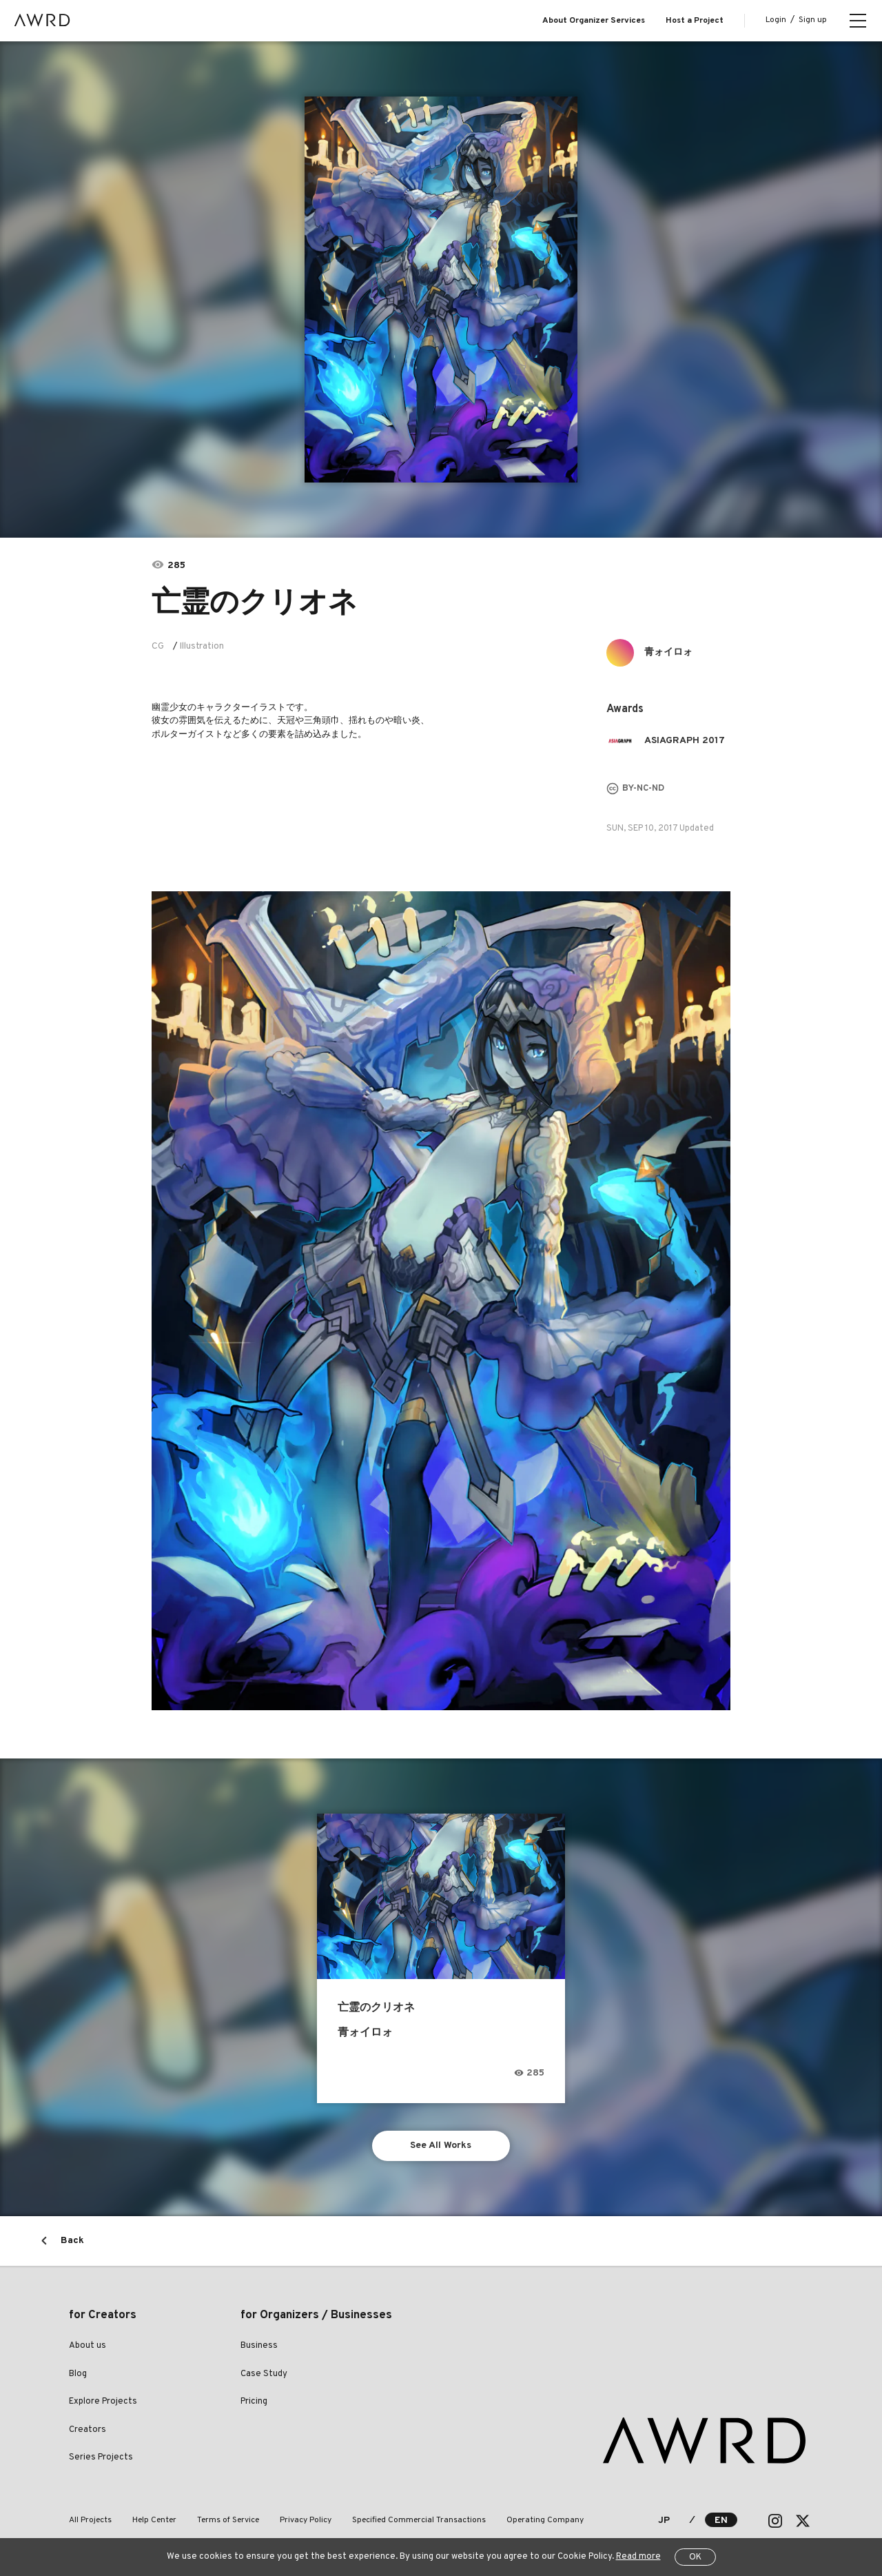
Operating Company (545, 2520)
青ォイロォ (668, 652)
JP (664, 2521)
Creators (87, 2429)
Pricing (253, 2401)
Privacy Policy (305, 2520)
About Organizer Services (593, 20)
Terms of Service (228, 2520)
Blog (78, 2374)
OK (695, 2557)
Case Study (263, 2374)
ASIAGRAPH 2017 (684, 741)
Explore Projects (103, 2401)
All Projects (90, 2520)
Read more (638, 2556)
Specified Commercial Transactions (419, 2520)
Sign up (813, 20)
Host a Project (695, 20)
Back (72, 2241)
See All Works (441, 2145)
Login (776, 20)
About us (87, 2345)
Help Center (154, 2520)
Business (259, 2345)
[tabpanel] (441, 289)
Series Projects (101, 2457)
